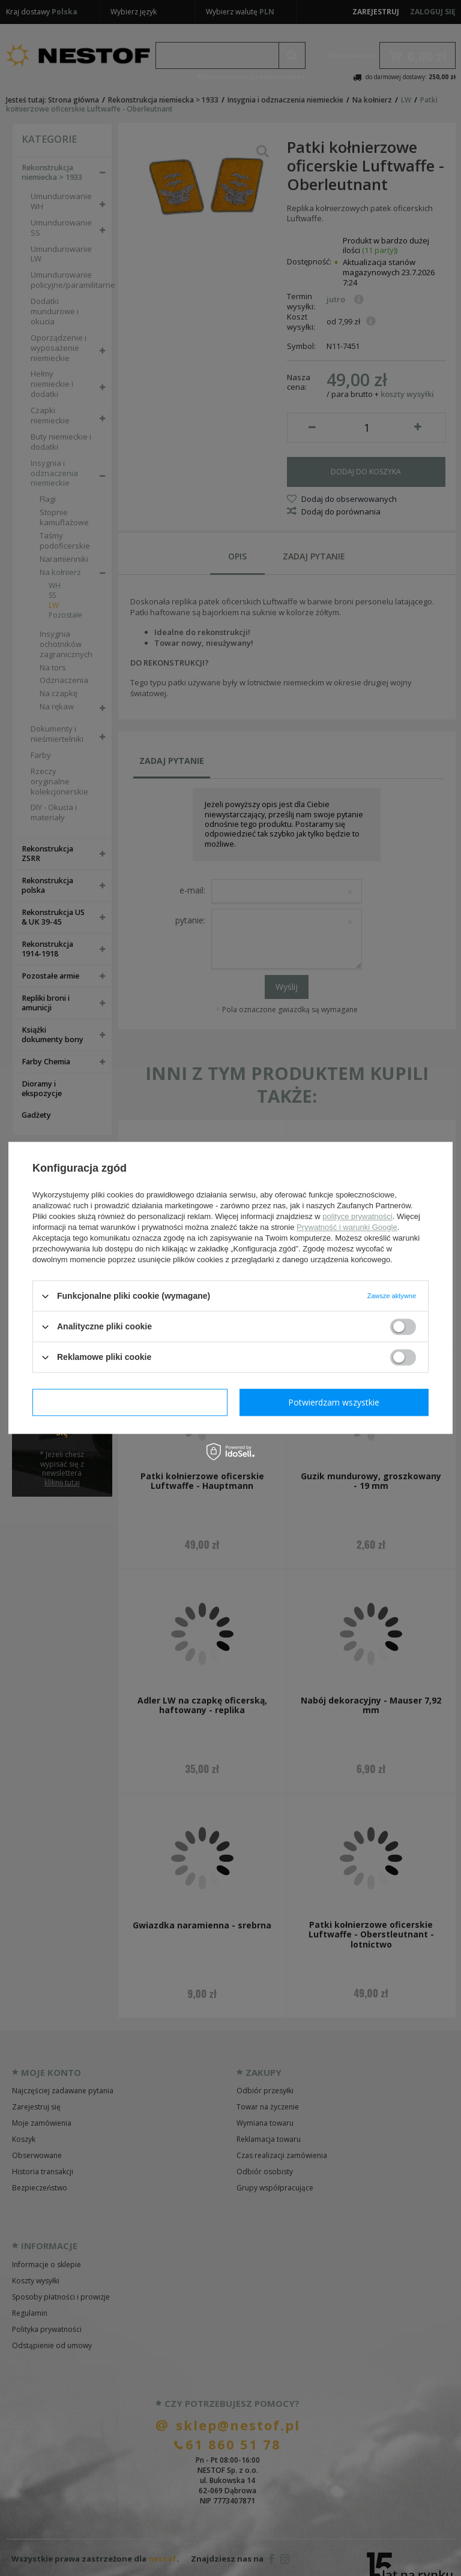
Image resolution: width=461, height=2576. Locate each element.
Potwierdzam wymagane (130, 1402)
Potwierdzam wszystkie (333, 1402)
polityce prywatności (357, 1216)
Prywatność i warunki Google (347, 1227)
